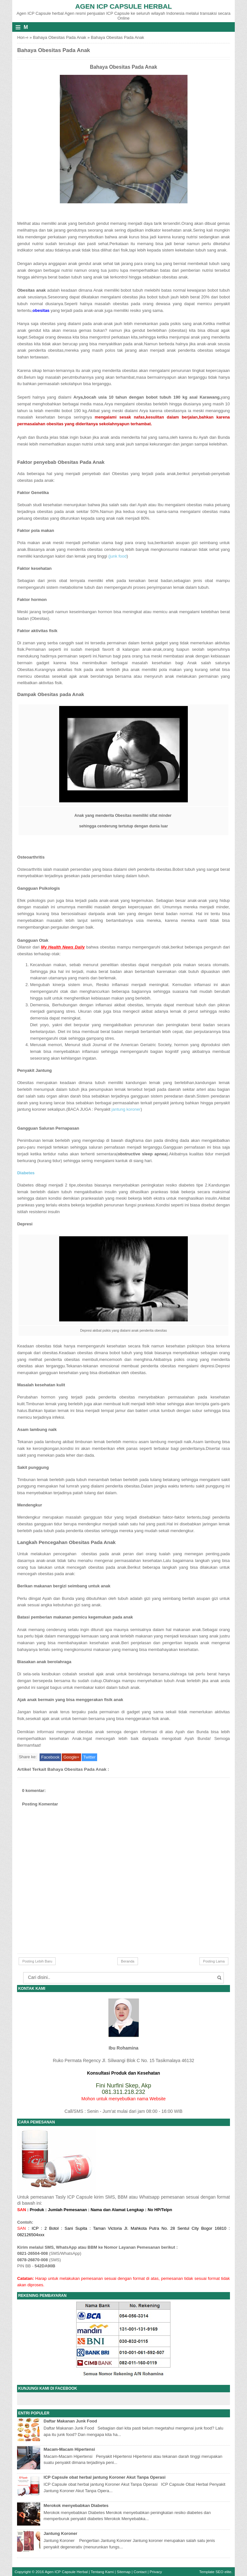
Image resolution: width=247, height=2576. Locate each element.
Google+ (71, 1757)
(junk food (117, 556)
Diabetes (25, 1172)
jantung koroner (126, 1109)
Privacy (156, 2572)
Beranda (127, 1961)
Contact (140, 2572)
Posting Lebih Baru (37, 1961)
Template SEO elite (215, 2572)
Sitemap (124, 2572)
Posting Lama (213, 1961)
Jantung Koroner (61, 2533)
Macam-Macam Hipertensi (69, 2449)
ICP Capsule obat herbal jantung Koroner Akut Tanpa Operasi (105, 2477)
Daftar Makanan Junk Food (70, 2421)
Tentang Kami (102, 2572)
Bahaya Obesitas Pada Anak (60, 37)
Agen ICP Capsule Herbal (123, 6)
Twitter (89, 1757)
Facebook (50, 1757)
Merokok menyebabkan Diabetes (76, 2505)
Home (22, 37)
